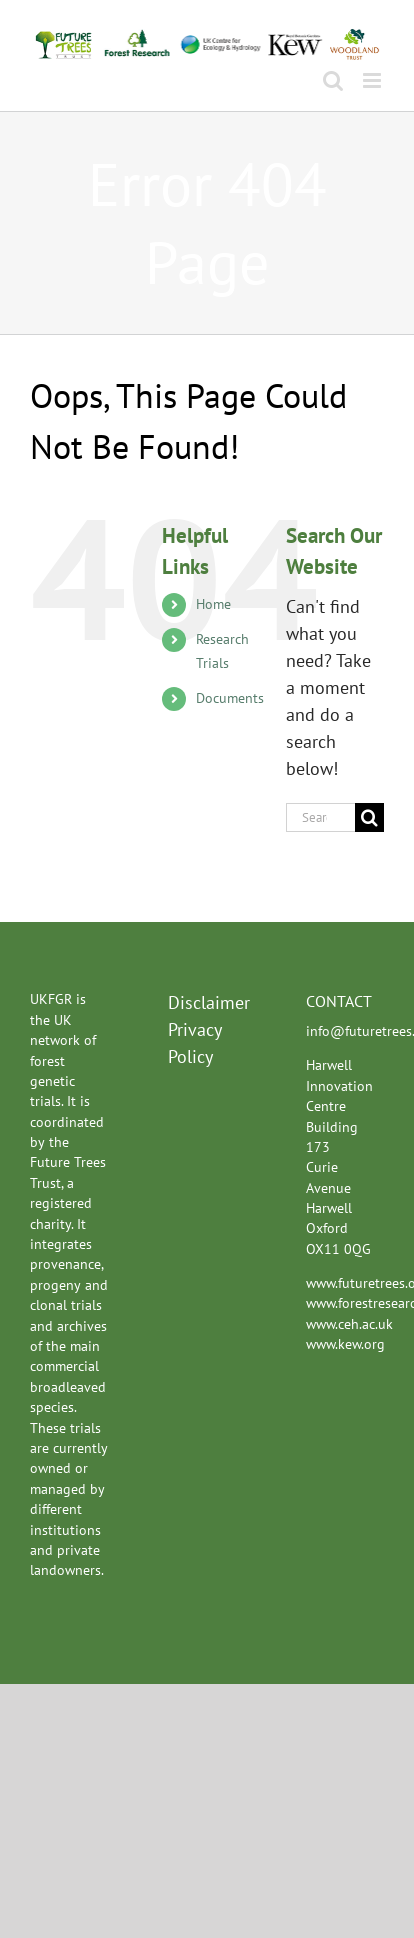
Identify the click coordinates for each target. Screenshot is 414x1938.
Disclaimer (207, 1002)
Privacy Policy (194, 1043)
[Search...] (320, 817)
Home (213, 604)
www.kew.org (345, 1344)
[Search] (369, 817)
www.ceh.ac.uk (349, 1324)
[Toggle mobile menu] (373, 80)
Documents (230, 698)
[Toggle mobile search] (333, 80)
